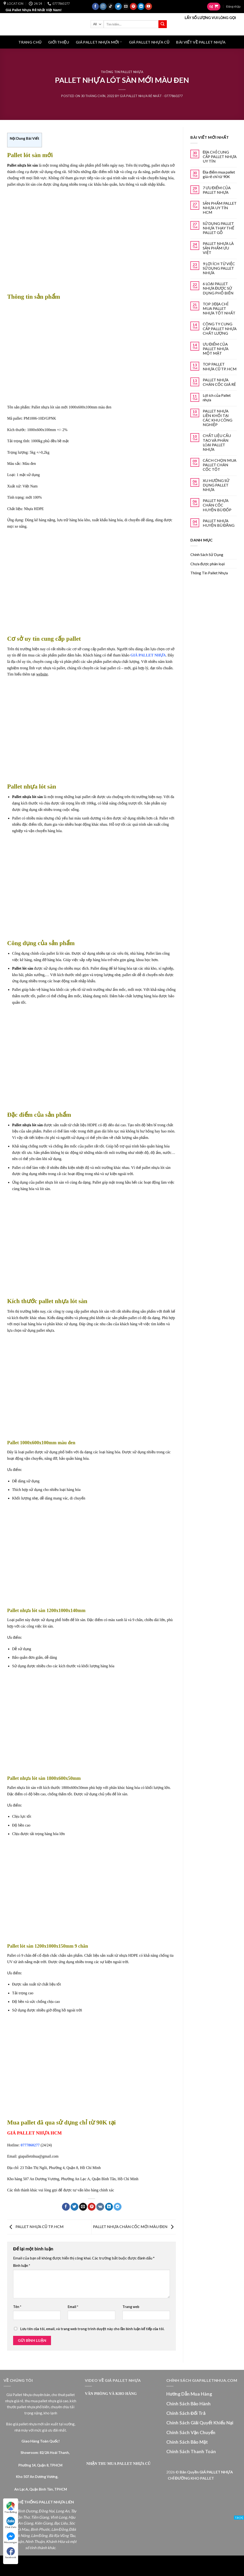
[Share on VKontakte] (100, 2207)
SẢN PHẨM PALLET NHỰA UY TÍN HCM (220, 207)
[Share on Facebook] (66, 2207)
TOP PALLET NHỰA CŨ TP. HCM (220, 366)
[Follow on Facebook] (95, 6)
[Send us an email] (125, 6)
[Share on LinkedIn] (109, 2207)
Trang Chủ (29, 42)
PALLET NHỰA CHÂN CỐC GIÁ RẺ (219, 382)
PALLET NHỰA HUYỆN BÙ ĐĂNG (218, 522)
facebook (10, 2553)
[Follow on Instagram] (103, 6)
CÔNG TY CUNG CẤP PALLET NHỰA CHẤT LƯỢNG (220, 328)
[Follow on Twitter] (118, 6)
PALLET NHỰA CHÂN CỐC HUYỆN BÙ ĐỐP (217, 505)
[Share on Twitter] (74, 2207)
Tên (17, 2307)
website (42, 674)
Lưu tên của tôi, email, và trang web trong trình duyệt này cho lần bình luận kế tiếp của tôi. (92, 2329)
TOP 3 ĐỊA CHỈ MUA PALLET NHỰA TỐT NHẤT (219, 308)
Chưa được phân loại (207, 563)
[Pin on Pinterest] (92, 2207)
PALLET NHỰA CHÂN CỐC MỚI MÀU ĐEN (134, 2226)
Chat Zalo (10, 2522)
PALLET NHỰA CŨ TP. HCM (35, 2226)
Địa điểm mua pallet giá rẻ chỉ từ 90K (219, 174)
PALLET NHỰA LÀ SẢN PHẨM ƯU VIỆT (218, 248)
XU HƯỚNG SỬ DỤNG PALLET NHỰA (216, 485)
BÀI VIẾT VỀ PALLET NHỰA (200, 42)
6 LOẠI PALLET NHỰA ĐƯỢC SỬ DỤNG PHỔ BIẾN (218, 288)
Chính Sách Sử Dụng (206, 554)
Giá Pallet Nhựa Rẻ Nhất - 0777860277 (151, 96)
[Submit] (162, 24)
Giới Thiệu (58, 42)
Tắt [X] (239, 2517)
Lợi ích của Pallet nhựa (217, 397)
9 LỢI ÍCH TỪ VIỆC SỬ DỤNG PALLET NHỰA (219, 268)
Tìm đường (10, 2507)
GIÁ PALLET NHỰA (216, 2472)
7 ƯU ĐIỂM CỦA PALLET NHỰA (217, 189)
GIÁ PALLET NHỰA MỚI (99, 42)
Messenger (10, 2538)
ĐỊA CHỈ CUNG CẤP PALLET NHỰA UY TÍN (220, 156)
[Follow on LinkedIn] (140, 6)
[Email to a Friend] (83, 2207)
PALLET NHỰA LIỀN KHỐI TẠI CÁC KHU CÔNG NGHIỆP (217, 418)
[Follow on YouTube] (148, 6)
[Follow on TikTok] (110, 6)
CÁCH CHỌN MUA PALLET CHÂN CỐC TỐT (219, 465)
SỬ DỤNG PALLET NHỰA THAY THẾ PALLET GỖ (218, 228)
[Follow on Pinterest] (133, 6)
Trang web (130, 2307)
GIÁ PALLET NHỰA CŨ (149, 42)
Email (73, 2307)
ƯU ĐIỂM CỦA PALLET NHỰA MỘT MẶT (216, 348)
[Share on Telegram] (118, 2207)
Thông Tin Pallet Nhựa (122, 72)
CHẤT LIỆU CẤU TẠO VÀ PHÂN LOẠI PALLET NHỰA (217, 442)
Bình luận (21, 2265)
